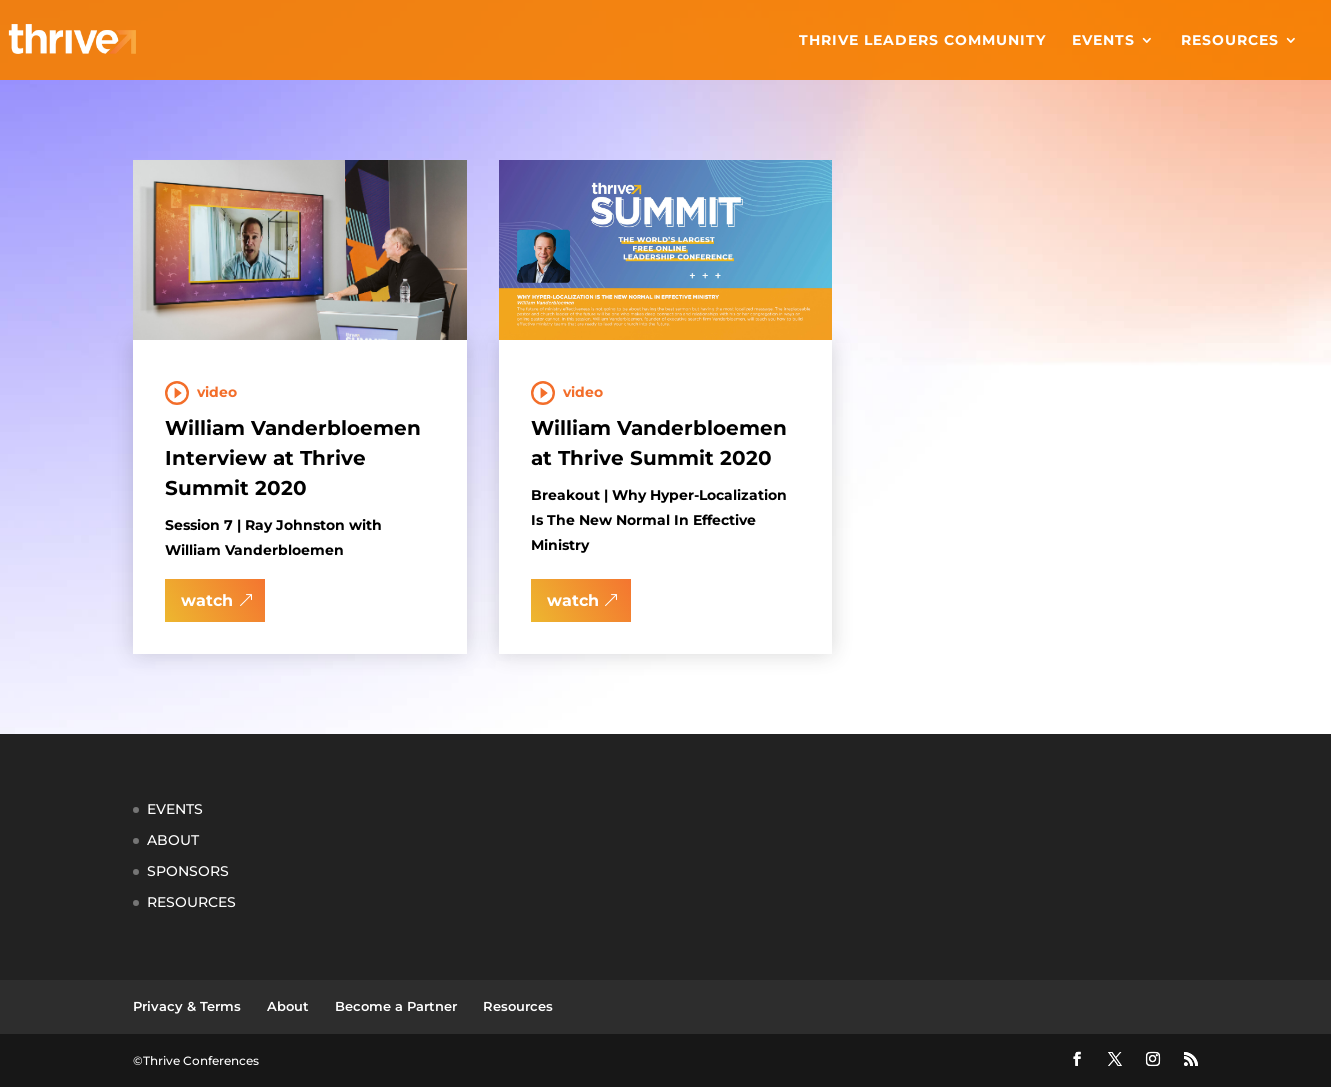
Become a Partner (396, 1006)
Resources (1230, 41)
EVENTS (175, 809)
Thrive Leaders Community (922, 41)
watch (207, 600)
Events (1103, 41)
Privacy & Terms (187, 1006)
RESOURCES (191, 902)
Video (217, 392)
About (288, 1006)
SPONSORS (188, 871)
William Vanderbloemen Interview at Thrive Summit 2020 (293, 458)
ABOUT (173, 840)
